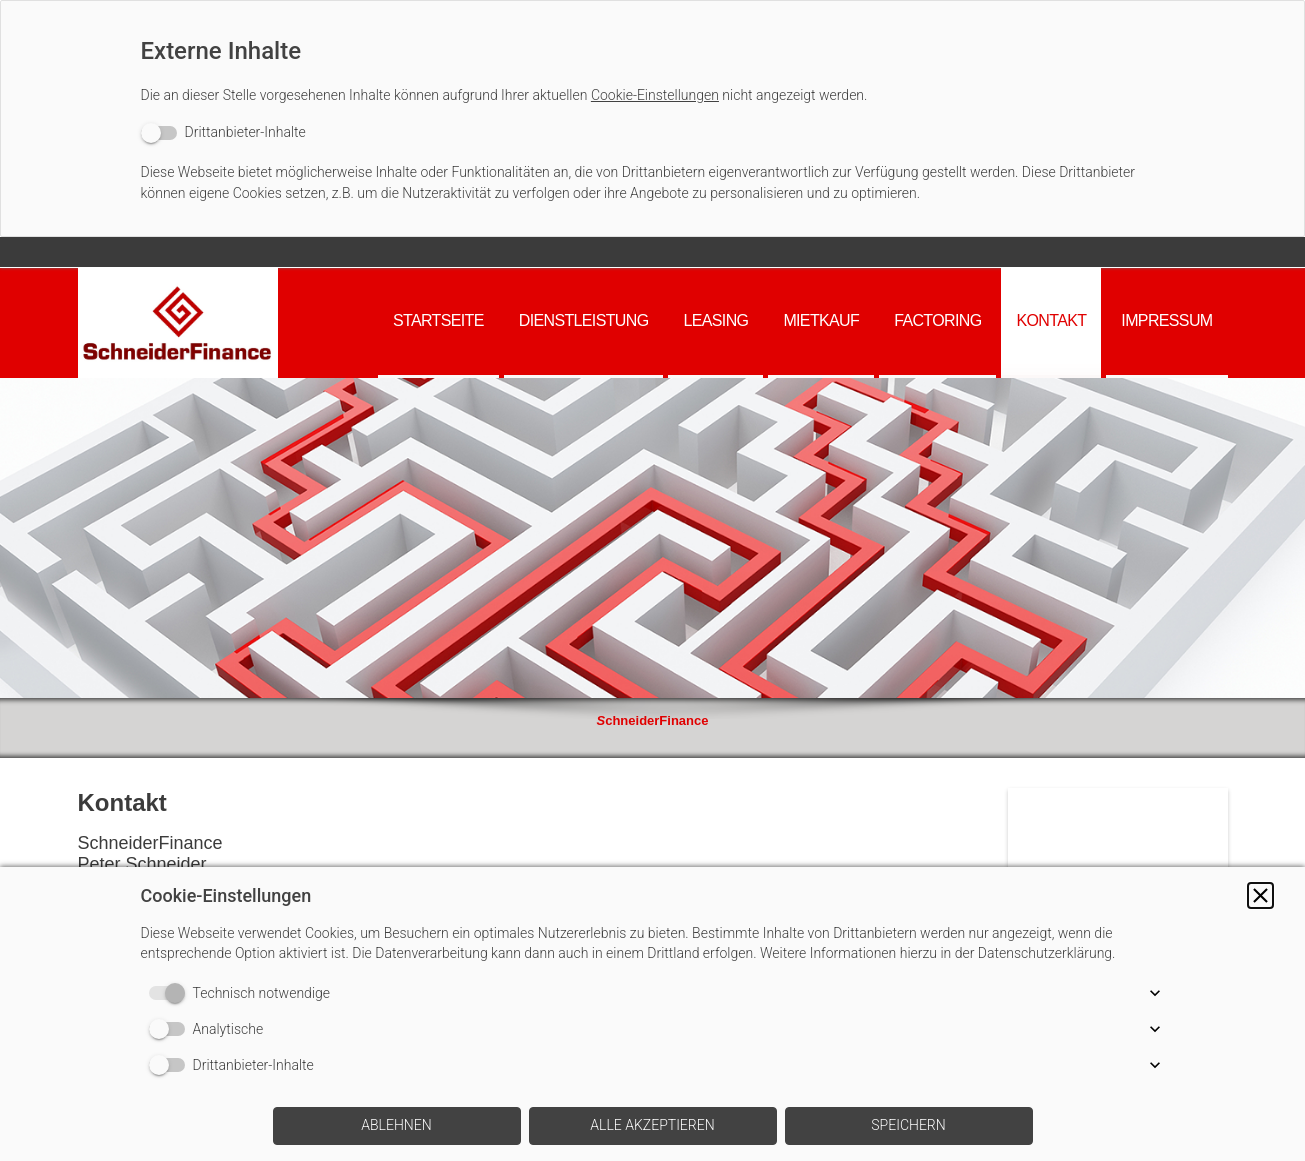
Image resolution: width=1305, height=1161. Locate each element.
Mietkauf (821, 320)
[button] (1260, 895)
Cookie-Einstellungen (655, 95)
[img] (178, 323)
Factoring (937, 320)
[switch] (223, 132)
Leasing (715, 320)
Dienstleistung (584, 320)
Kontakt (1051, 320)
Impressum (1166, 320)
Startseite (438, 320)
